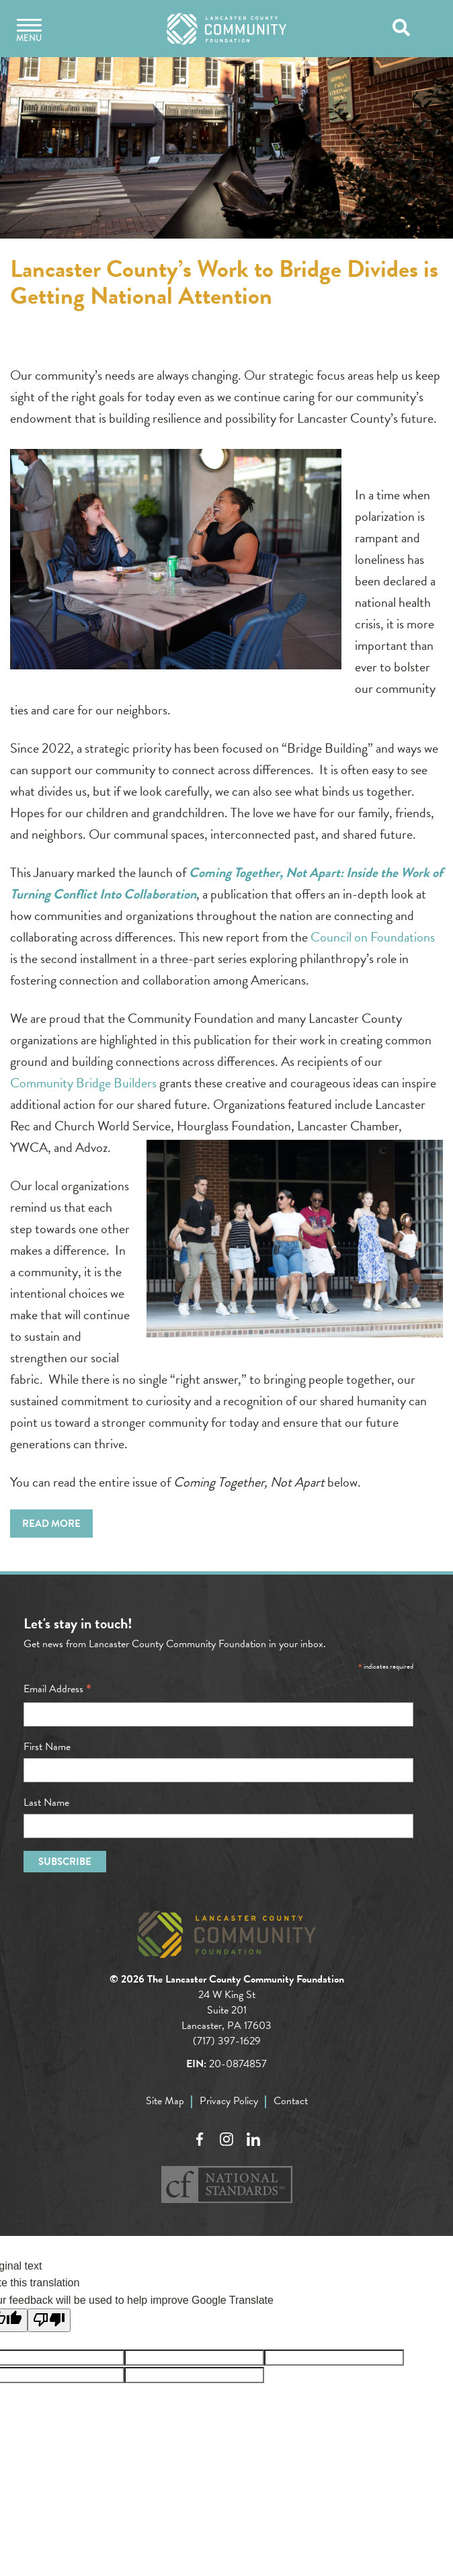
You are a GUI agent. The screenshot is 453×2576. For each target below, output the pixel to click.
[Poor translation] (49, 2320)
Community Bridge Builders (83, 1083)
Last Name (46, 1802)
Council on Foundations (373, 937)
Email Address (57, 1689)
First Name (47, 1747)
